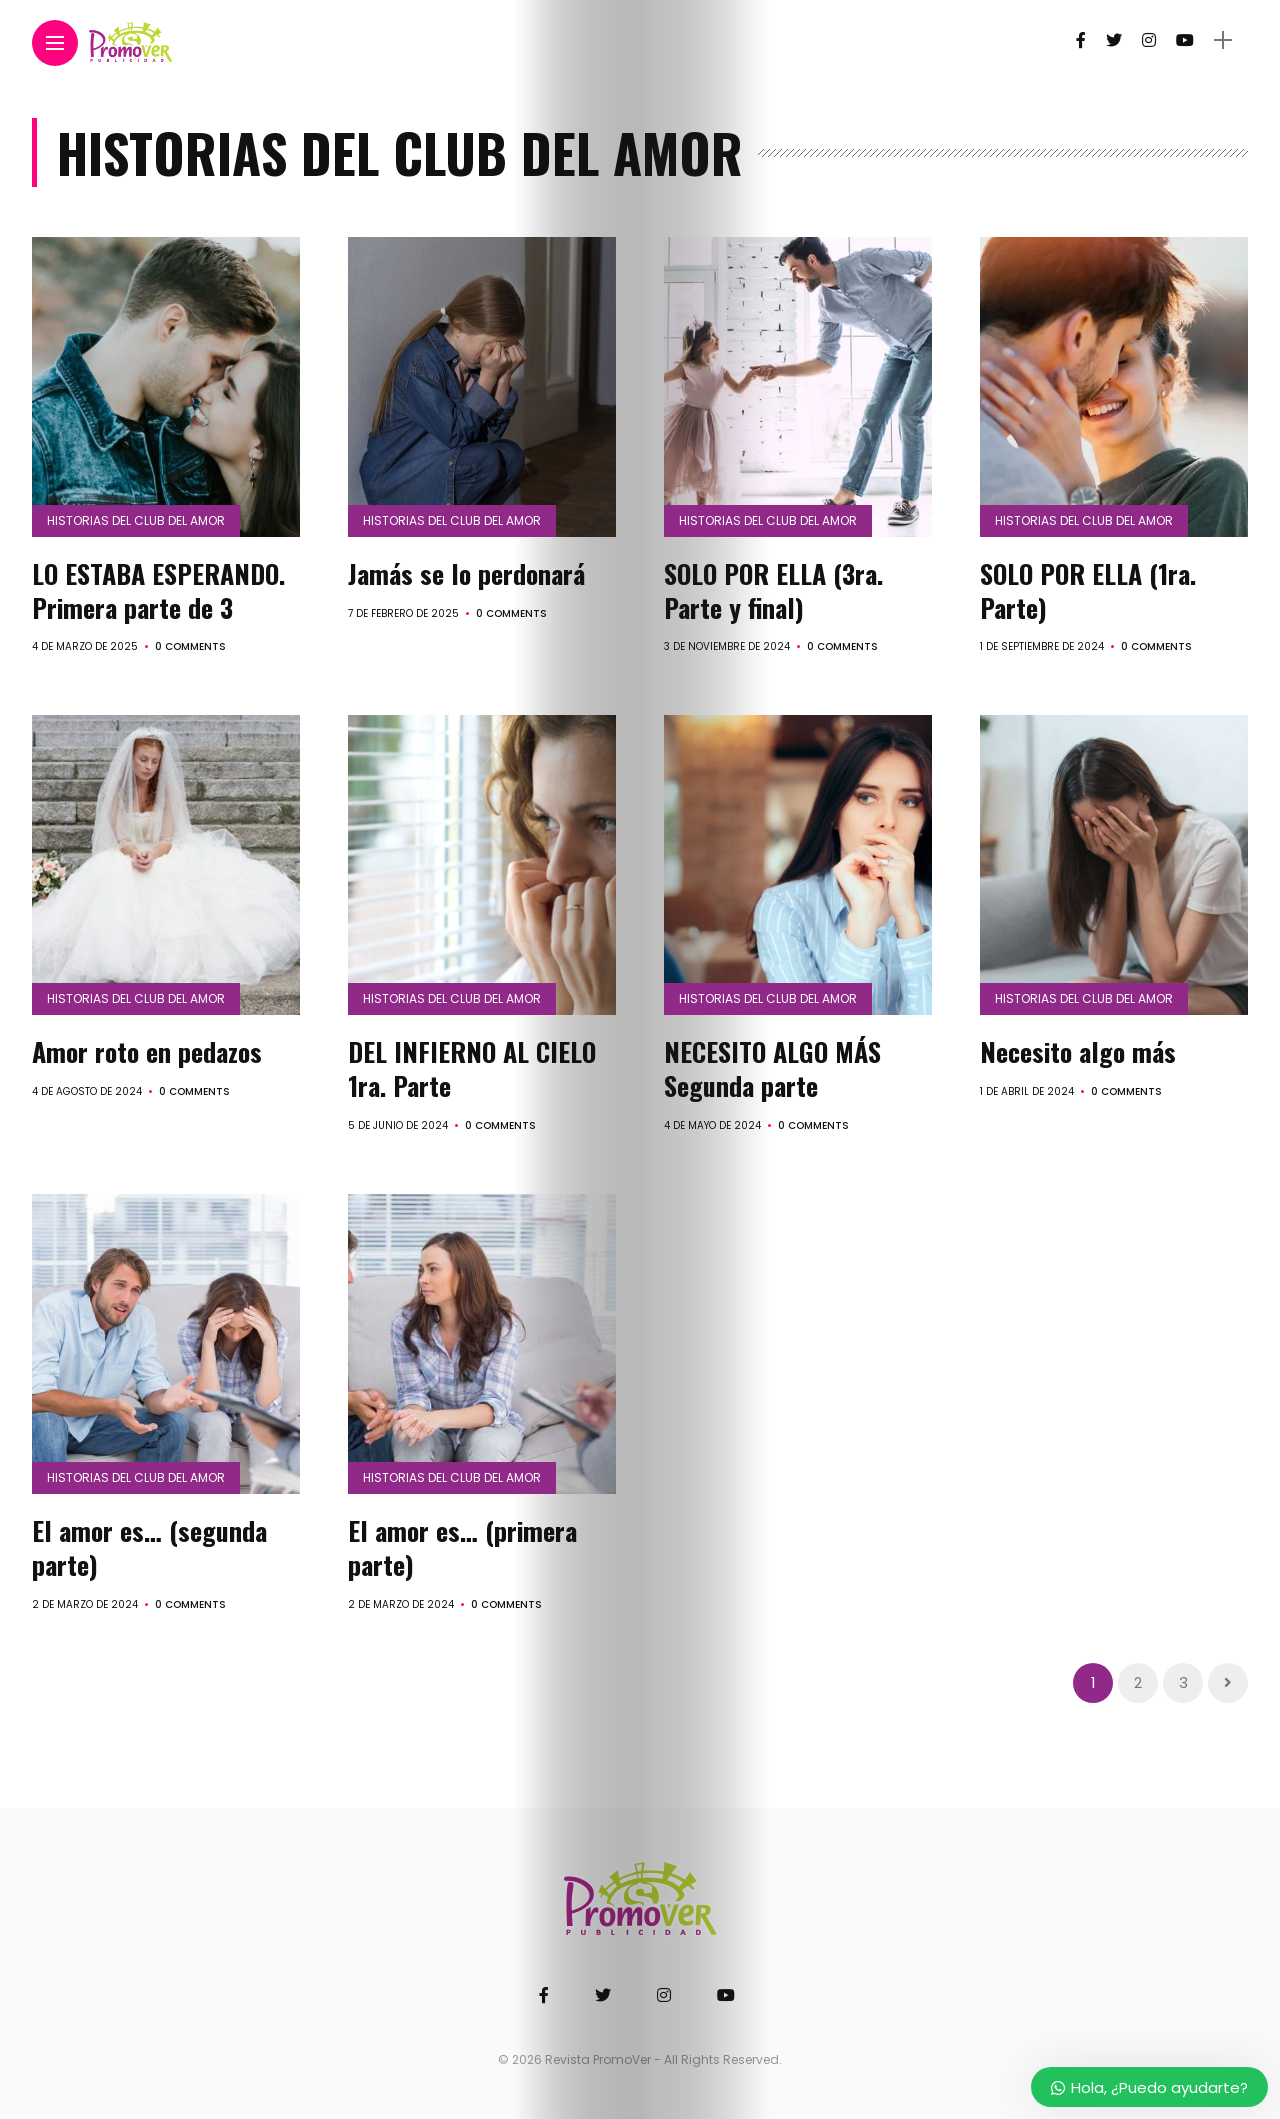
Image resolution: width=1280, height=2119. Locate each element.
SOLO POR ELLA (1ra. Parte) (1088, 590)
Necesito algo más (1078, 1051)
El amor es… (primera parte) (462, 1547)
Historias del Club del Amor (136, 520)
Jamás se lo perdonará (466, 573)
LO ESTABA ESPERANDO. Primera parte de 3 (158, 590)
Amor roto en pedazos (147, 1051)
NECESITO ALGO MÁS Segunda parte (772, 1068)
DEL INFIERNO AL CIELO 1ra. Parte (472, 1068)
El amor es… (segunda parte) (149, 1547)
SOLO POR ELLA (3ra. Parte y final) (773, 590)
